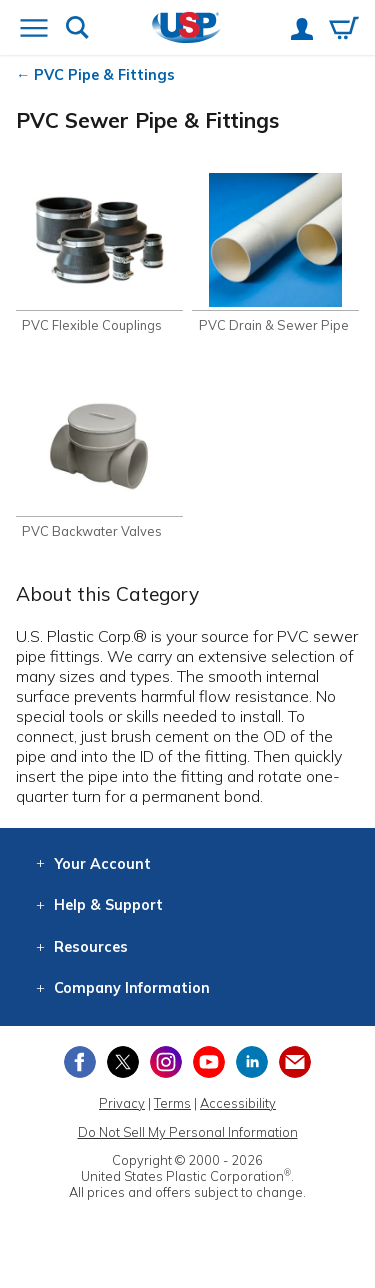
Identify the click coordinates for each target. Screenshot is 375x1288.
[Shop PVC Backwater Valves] (99, 459)
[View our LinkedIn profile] (252, 1062)
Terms (172, 1103)
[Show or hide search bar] (77, 29)
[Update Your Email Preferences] (295, 1062)
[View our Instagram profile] (166, 1062)
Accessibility (238, 1103)
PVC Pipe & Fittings (104, 75)
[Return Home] (186, 29)
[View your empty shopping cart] (344, 30)
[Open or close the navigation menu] (34, 30)
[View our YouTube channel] (209, 1062)
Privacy (122, 1103)
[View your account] (302, 31)
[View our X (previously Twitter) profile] (123, 1062)
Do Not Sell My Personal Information (188, 1132)
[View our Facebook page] (80, 1062)
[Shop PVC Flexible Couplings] (99, 253)
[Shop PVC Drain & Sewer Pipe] (275, 253)
